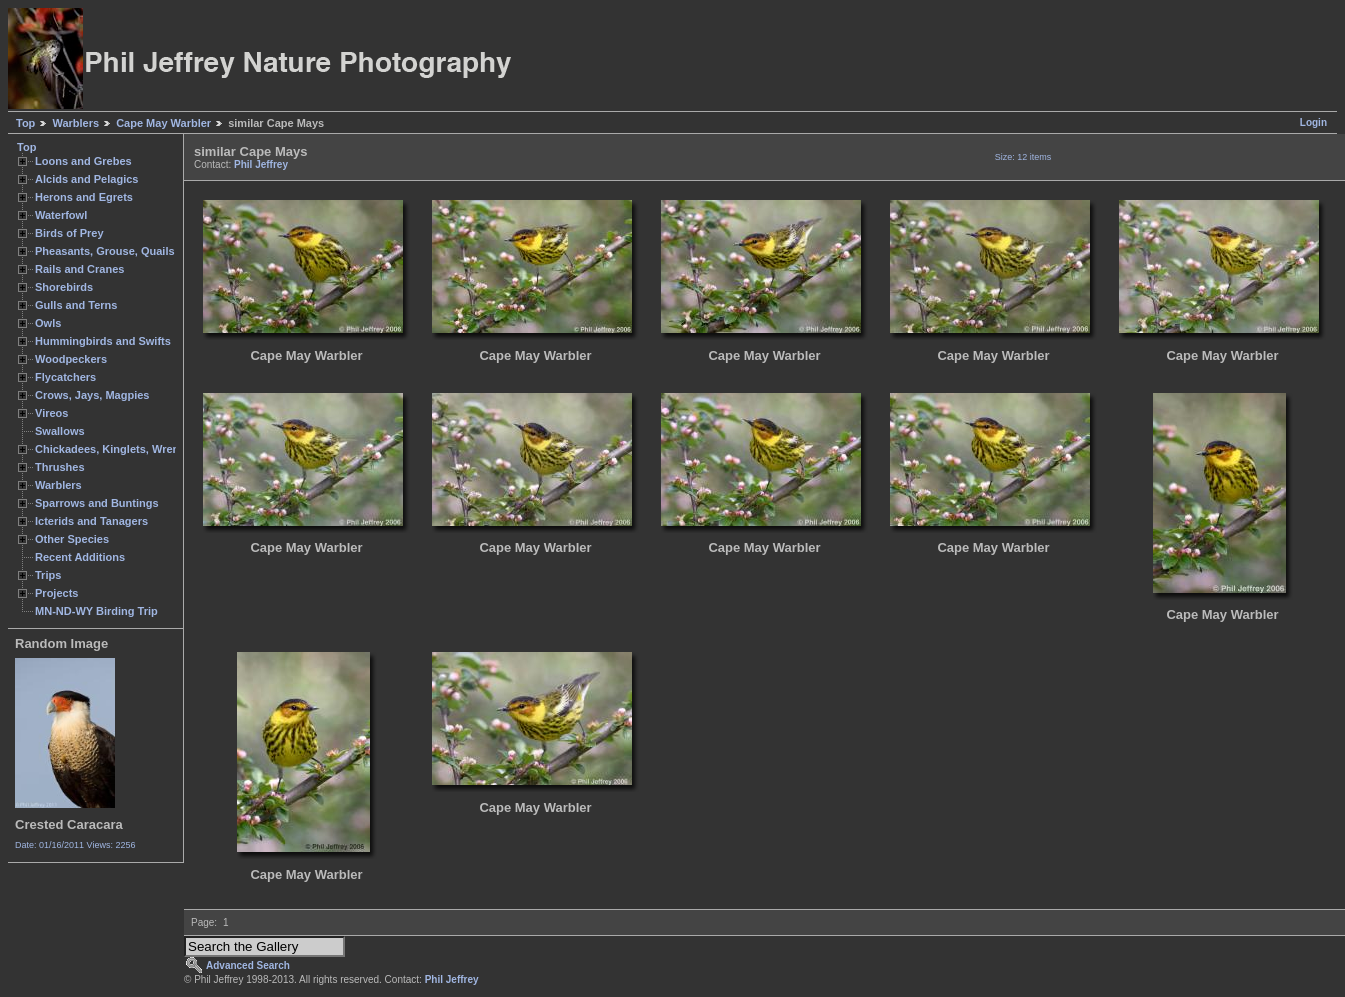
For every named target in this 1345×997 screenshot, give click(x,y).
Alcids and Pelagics (86, 179)
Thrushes (60, 467)
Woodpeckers (71, 359)
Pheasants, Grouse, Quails (105, 251)
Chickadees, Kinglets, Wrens (110, 449)
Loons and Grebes (83, 161)
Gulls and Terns (76, 305)
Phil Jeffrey (261, 164)
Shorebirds (64, 287)
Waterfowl (61, 215)
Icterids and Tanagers (91, 521)
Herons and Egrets (84, 197)
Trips (48, 575)
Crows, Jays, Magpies (92, 395)
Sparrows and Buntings (97, 503)
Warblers (75, 123)
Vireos (51, 413)
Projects (56, 593)
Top (25, 123)
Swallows (60, 431)
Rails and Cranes (79, 269)
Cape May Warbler (163, 123)
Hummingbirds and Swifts (103, 341)
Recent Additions (80, 557)
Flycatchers (65, 377)
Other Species (72, 539)
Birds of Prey (69, 233)
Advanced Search (248, 965)
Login (1313, 122)
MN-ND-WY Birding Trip (96, 611)
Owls (48, 323)
